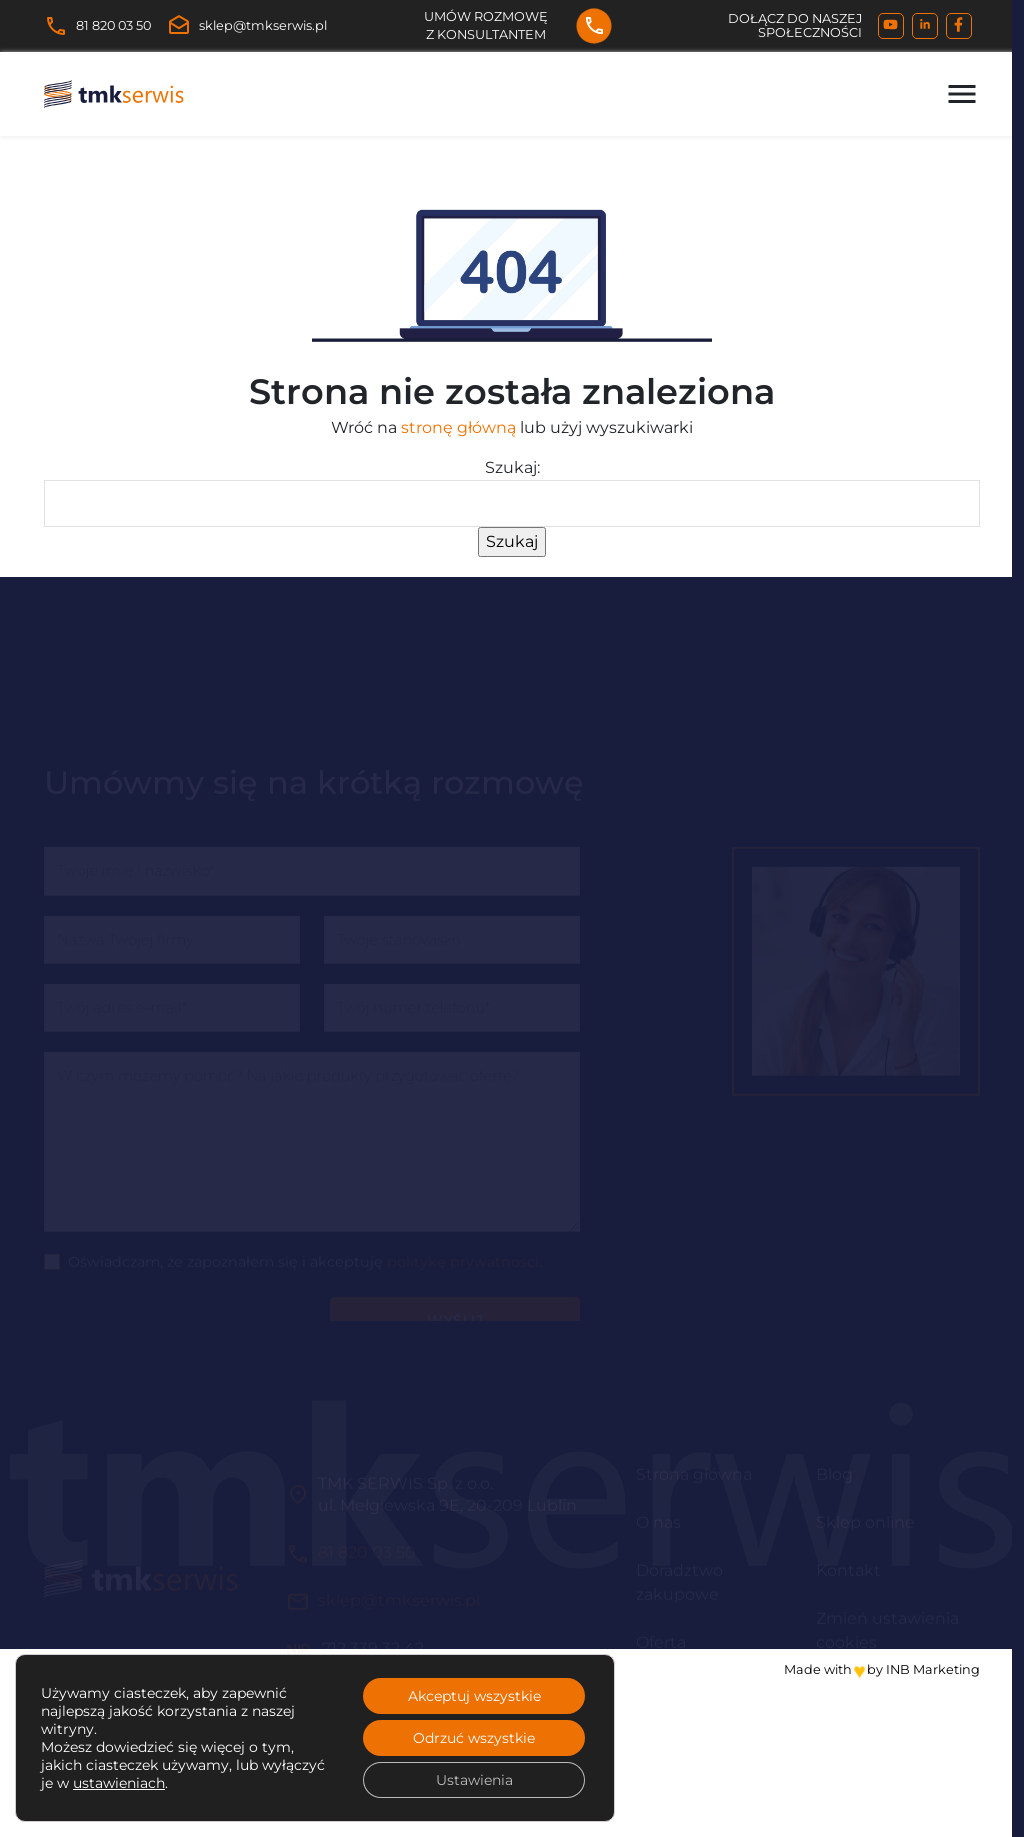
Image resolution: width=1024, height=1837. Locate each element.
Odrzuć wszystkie (474, 1738)
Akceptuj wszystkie (474, 1696)
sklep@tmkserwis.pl (247, 26)
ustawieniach (119, 1783)
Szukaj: (512, 467)
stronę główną (458, 427)
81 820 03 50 (97, 26)
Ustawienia (474, 1780)
